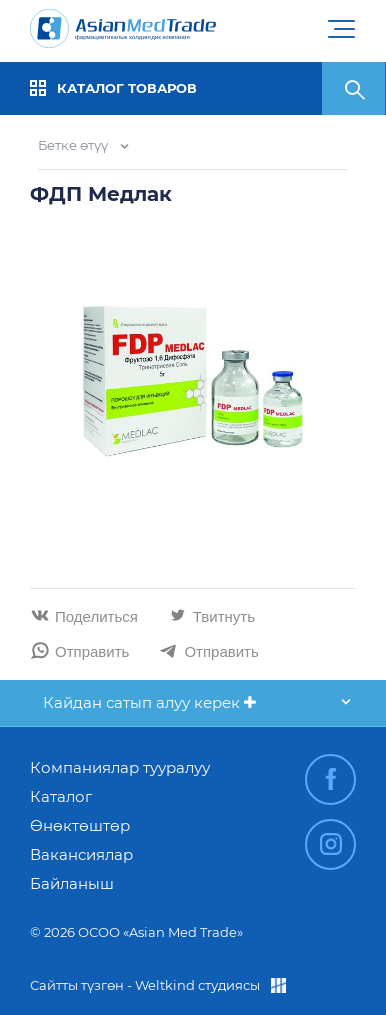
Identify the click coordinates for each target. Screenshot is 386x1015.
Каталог (61, 796)
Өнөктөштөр (80, 825)
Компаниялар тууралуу (120, 767)
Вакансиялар (81, 854)
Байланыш (72, 883)
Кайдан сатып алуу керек (149, 702)
